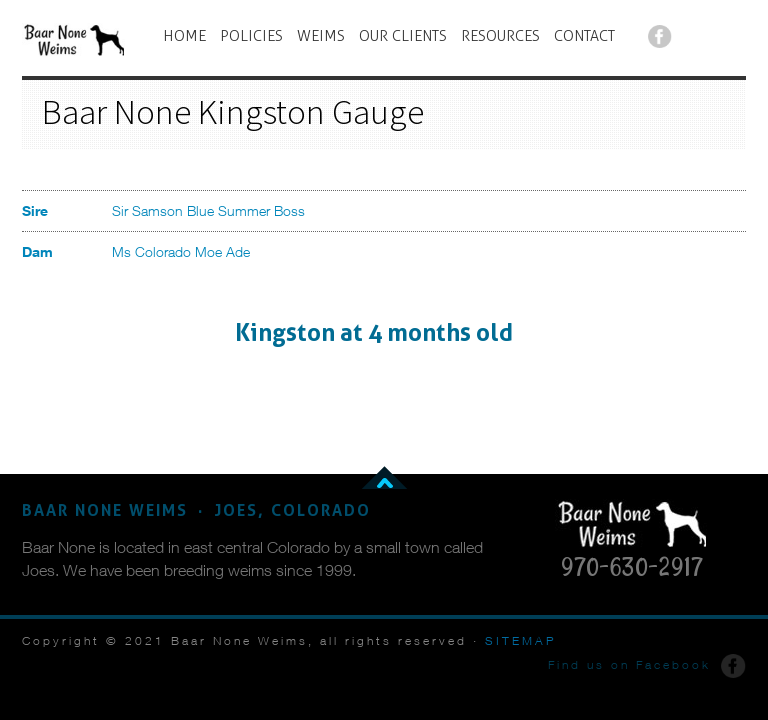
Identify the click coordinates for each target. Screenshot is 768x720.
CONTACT (584, 36)
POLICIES (251, 36)
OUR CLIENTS (403, 36)
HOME (184, 36)
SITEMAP (521, 640)
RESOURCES (500, 36)
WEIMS (321, 36)
